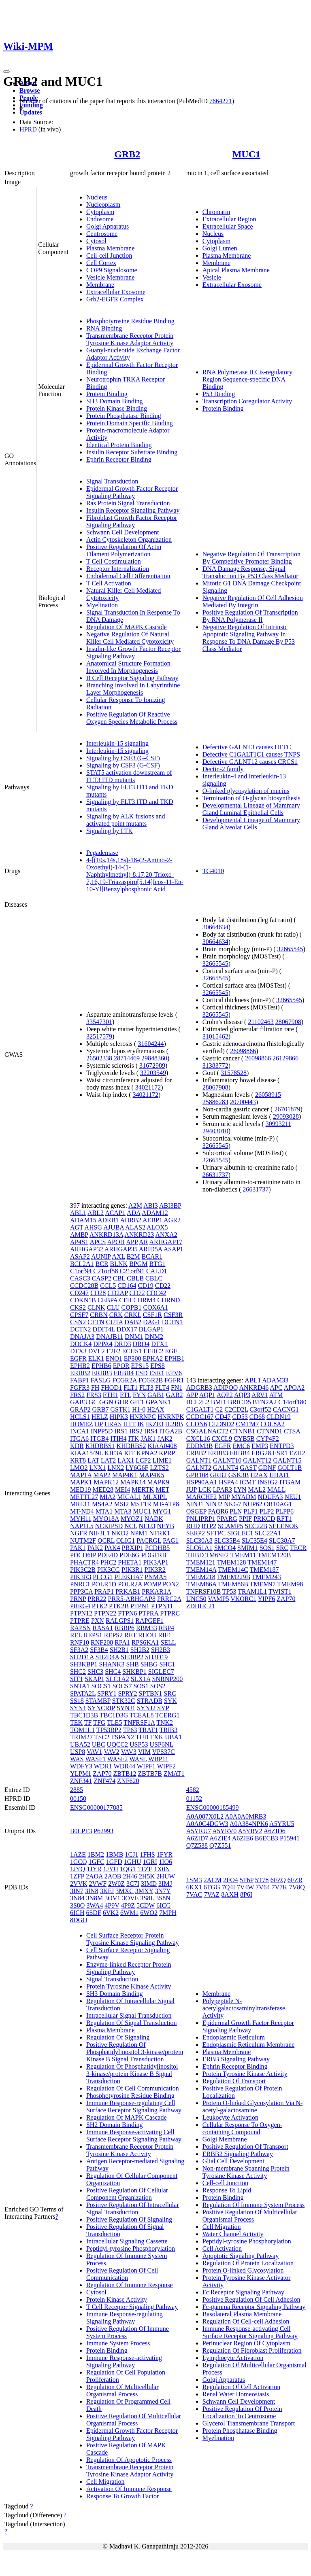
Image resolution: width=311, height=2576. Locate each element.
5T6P (246, 1879)
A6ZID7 (197, 1838)
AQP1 (207, 1394)
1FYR (165, 1854)
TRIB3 (168, 1729)
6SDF (93, 1912)
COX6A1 (155, 1307)
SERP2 (195, 1533)
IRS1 (121, 1431)
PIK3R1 (132, 1569)
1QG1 (128, 1869)
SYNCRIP (101, 1708)
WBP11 (158, 1758)
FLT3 (146, 1387)
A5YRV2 (250, 1831)
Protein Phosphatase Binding (123, 415)
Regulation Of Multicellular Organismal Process (122, 2390)
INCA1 (79, 1431)
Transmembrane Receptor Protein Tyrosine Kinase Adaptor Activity (129, 339)
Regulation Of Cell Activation (241, 2386)
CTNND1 (269, 1431)
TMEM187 (264, 1569)
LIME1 (162, 1460)
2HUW (165, 1876)
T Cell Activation (108, 583)
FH (95, 1387)
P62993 (103, 1831)
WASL (138, 1758)
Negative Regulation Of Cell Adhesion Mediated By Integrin (252, 601)
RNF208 (102, 1642)
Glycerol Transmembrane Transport (248, 2423)
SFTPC (216, 1533)
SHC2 (78, 1671)
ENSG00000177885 (96, 1807)
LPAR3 (222, 1489)
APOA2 (294, 1387)
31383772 (215, 1065)
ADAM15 (83, 1220)
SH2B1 (119, 1649)
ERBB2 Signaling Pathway (237, 2153)
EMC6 (241, 1445)
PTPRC (170, 1613)
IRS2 (136, 1431)
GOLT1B (289, 1467)
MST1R (140, 1504)
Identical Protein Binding (119, 444)
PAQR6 (218, 1511)
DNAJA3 (82, 1336)
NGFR (78, 1533)
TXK (156, 1737)
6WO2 (149, 1912)
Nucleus (96, 197)
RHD (193, 1525)
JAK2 (164, 1438)
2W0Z (116, 1883)
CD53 (240, 1416)
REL (76, 1635)
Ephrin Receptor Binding (118, 459)
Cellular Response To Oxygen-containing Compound (242, 2128)
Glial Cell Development (233, 2161)
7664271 (220, 101)
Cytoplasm (100, 211)
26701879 (287, 1109)
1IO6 (165, 1861)
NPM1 (139, 1533)
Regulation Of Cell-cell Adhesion (246, 2321)
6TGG (212, 1887)
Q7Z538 (197, 1845)
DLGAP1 (151, 1329)
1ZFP (77, 1876)
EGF (171, 1351)
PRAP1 (104, 1591)
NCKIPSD (109, 1525)
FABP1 (79, 1380)
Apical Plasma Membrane (236, 270)
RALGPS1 (120, 1620)
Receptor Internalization (117, 568)
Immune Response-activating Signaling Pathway (124, 2361)
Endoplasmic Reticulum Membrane (248, 2044)
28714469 (127, 1058)
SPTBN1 (150, 1693)
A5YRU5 (281, 1823)
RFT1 (284, 1518)
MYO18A (106, 1518)
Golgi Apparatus (107, 226)
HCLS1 (80, 1416)
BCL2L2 (197, 1402)
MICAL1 (129, 1496)
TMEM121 (200, 1562)
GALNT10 (227, 1460)
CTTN (95, 1322)
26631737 (215, 1174)
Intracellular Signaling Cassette (127, 2241)
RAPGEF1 (149, 1620)
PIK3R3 (80, 1576)
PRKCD (264, 1518)
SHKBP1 (134, 1671)
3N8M (94, 1898)
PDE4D (108, 1555)
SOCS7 (122, 1686)
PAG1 (171, 1540)
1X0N (162, 1869)
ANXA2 (166, 1234)
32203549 (153, 1072)
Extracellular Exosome (115, 291)
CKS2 (78, 1307)
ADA (134, 1212)
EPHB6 (101, 1365)
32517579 (99, 1036)
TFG (99, 1722)
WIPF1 (146, 1766)
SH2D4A (107, 1657)
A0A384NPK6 (249, 1823)
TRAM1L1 (252, 1591)
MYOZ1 (132, 1518)
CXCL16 (198, 1438)
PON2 (171, 1584)
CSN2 (78, 1322)
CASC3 (80, 1278)
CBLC (153, 1278)
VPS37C (163, 1751)
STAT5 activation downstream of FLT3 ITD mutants (129, 776)
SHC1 (167, 1664)
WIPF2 (166, 1766)
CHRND (168, 1300)
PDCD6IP (83, 1555)
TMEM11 (243, 1555)
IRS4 (151, 1431)
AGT (76, 1227)
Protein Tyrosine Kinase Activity (128, 1986)
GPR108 (197, 1474)
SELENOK (283, 1525)
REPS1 (93, 1635)
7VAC (194, 1894)
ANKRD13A (106, 1234)
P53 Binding (218, 393)
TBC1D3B (84, 1715)
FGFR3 (79, 1387)
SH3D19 (156, 1657)
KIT (129, 1453)
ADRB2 (130, 1220)
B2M (133, 1256)
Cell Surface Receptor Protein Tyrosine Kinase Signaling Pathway (132, 1939)
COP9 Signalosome (111, 270)
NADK (154, 1518)
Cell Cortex (101, 262)
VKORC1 (243, 1598)
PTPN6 (127, 1613)
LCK (204, 1489)
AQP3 (242, 1394)
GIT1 (137, 1402)
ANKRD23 (139, 1234)
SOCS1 (101, 1686)
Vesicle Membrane (110, 277)
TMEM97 (263, 1584)
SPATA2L (83, 1693)
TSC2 (101, 1737)
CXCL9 (221, 1438)
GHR (122, 1402)
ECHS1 (132, 1351)
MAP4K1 (124, 1474)
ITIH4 (118, 1438)
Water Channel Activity (233, 2233)
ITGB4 (99, 1438)
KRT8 (78, 1460)
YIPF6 (266, 1598)
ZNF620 (128, 1780)
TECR (298, 1547)
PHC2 (108, 1562)
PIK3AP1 (155, 1562)
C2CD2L (236, 1409)
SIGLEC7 (161, 1671)
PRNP (78, 1598)
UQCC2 (117, 1744)
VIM (144, 1751)
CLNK (96, 1307)
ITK (133, 1438)
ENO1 (114, 1358)
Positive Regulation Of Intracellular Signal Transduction (132, 2208)
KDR (77, 1445)
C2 (219, 1409)
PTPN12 (81, 1613)
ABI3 (150, 1205)
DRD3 (122, 1343)
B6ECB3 (266, 1838)
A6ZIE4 (219, 1838)
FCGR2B (150, 1380)
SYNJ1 (126, 1708)
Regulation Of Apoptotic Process (129, 2459)
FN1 (176, 1387)
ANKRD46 (253, 1387)
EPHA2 (153, 1358)
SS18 (77, 1700)
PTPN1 (139, 1606)
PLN (236, 1511)
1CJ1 (131, 1854)
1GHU (132, 1861)
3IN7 (76, 1890)
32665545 (290, 949)
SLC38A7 (282, 1540)
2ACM (213, 1879)
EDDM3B (199, 1445)
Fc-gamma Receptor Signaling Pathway (254, 2306)
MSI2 (121, 1504)
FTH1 (110, 1394)
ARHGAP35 (121, 1249)
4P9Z (128, 1905)
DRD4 (140, 1343)
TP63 (130, 1729)
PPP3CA (81, 1591)
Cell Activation (222, 2248)
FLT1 (131, 1387)
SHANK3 (111, 1664)
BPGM (138, 1263)
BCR (102, 1263)
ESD (141, 1373)
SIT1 (76, 1678)
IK (140, 1424)
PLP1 (250, 1511)
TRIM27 (81, 1737)
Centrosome (101, 233)
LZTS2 (159, 1467)
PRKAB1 (127, 1591)
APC (276, 1387)
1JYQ (77, 1869)
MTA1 (104, 1511)
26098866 (243, 1050)
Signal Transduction (112, 481)
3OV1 (112, 1898)
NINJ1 (195, 1504)
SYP (163, 1708)
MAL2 (257, 1489)
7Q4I (228, 1887)
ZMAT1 (174, 1773)
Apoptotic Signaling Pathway (240, 2255)
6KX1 (194, 1887)
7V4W (245, 1887)
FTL (125, 1394)
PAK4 (112, 1547)
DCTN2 (80, 1329)
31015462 (215, 1036)
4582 (192, 1789)
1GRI (150, 1861)
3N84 (77, 1898)
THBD (195, 1555)
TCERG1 (167, 1715)
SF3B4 (99, 1649)
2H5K (147, 1876)
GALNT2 (198, 1467)
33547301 (99, 1021)
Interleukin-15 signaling (117, 743)
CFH (125, 1300)
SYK (170, 1700)
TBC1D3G (114, 1715)
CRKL (132, 1314)
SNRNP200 (167, 1678)
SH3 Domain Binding (114, 401)
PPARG (227, 1518)
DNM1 (134, 1336)
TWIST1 (280, 1591)
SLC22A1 (268, 1533)
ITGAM (289, 1482)
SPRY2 (127, 1693)
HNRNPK (171, 1416)
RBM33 (146, 1627)
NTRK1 (159, 1533)
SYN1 (78, 1708)
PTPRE (79, 1620)
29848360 (154, 1058)
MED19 (80, 1489)
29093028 (286, 1116)
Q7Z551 (220, 1845)
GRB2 (127, 154)
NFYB (165, 1525)
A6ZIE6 (242, 1838)
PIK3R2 (154, 1569)
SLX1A (141, 1678)
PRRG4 (80, 1606)
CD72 (137, 1292)
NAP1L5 (82, 1525)
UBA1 (173, 1737)
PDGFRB (153, 1555)
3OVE (130, 1898)
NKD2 (120, 1533)
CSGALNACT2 (207, 1431)
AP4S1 (79, 1241)
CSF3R (173, 1314)
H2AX (155, 1409)
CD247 (79, 1292)
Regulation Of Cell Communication (132, 2088)
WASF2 (117, 1758)
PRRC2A (169, 1598)
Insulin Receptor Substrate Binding (131, 452)
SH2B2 (139, 1649)
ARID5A (150, 1249)
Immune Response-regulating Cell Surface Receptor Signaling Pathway (133, 2106)
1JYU (110, 1869)
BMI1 (218, 1402)
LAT (93, 1460)
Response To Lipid (226, 2190)
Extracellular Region (229, 219)
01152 (194, 1798)
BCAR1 (152, 1256)
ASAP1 (173, 1249)
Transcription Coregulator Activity (247, 401)
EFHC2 (153, 1351)
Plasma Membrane (110, 248)
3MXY (144, 1890)
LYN (240, 1489)
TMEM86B (233, 1584)
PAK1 (78, 1547)
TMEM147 (262, 1562)
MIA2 (107, 1496)
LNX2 (115, 1467)
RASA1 (102, 1627)
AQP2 (225, 1394)
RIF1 (164, 1635)
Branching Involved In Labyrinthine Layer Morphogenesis (133, 689)
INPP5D (102, 1431)
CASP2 (101, 1278)
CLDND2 (221, 1424)
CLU (113, 1307)
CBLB (135, 1278)
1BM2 (95, 1854)
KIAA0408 (162, 1445)
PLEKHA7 (128, 1576)
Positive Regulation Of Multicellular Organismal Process (133, 2420)
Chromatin (216, 211)
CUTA (114, 1322)
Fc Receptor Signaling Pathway (243, 2292)
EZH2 (297, 1453)
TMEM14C (233, 1569)
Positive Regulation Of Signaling (129, 2219)
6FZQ (278, 1879)
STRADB (149, 1700)
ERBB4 (123, 1373)
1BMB (115, 1854)
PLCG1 (103, 1576)
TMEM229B (233, 1576)
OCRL (106, 1540)
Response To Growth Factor (122, 2496)
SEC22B (256, 1525)
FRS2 (77, 1394)
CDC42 (156, 1292)
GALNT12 (257, 1460)
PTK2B (119, 1606)
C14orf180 (292, 1402)
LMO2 (79, 1467)
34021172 (148, 1087)
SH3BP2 (132, 1657)
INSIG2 (267, 1482)
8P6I (246, 1894)
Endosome (100, 219)
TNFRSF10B (203, 1591)
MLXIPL (155, 1496)
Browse (29, 90)
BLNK (119, 1263)
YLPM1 (80, 1773)
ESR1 (156, 1373)
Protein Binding (107, 393)
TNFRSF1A (139, 1722)
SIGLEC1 (240, 1533)
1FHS (147, 1854)
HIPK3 (119, 1416)
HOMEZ (81, 1424)
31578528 (234, 1072)
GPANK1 (158, 1402)
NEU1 (292, 1496)
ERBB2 (80, 1373)
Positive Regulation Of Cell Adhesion (251, 2299)
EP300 (132, 1358)
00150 (78, 1798)
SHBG (149, 1664)
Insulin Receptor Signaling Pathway (133, 510)
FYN (139, 1394)
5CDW (145, 1905)
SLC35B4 (227, 1540)
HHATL (279, 1474)
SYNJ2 (146, 1708)
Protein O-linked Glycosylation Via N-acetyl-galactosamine (252, 2106)
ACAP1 (115, 1212)
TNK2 (164, 1722)
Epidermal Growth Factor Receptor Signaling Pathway (132, 492)
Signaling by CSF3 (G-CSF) (123, 758)
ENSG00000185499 (212, 1807)
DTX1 (159, 1343)
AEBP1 (152, 1220)
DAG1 (151, 1322)
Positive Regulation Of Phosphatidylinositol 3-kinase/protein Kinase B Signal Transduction (134, 2052)
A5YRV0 (224, 1831)
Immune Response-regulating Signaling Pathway (124, 2318)
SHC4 (113, 1671)
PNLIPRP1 (200, 1518)
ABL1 (78, 1212)
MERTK (143, 1489)
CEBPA (107, 1300)
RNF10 (79, 1642)
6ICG (163, 1905)
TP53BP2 (108, 1729)
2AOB (112, 1876)
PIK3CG (108, 1569)
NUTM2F (83, 1540)
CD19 (145, 1285)
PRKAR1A (156, 1591)
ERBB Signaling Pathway (236, 2059)
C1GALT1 (200, 1409)
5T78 (262, 1879)
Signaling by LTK (109, 830)
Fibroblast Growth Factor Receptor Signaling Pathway (131, 521)
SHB (132, 1664)
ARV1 (259, 1394)
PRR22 (96, 1598)
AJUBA (113, 1227)
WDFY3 (81, 1766)
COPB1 (131, 1307)
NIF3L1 (99, 1533)
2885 (76, 1789)
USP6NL (161, 1744)
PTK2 (99, 1606)
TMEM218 (200, 1576)
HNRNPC (143, 1416)
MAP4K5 (151, 1474)
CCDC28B (84, 1285)
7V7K (280, 1887)
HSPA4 (228, 1482)
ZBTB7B (150, 1773)
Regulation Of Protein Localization (248, 2263)
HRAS (113, 1424)
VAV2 (111, 1751)
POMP (152, 1584)
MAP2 (102, 1474)
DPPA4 (102, 1343)
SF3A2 (79, 1649)
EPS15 (140, 1365)
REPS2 (113, 1635)
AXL (118, 1256)
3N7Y (163, 1890)
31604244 (151, 1043)
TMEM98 (290, 1584)
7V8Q (297, 1887)
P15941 (290, 1838)
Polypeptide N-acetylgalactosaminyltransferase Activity (243, 2008)
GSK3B (238, 1474)
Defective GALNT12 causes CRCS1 (250, 761)
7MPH (168, 1912)
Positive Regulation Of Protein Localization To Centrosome (242, 2412)
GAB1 (155, 1394)
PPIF (245, 1518)
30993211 (278, 1123)
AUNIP (101, 1256)
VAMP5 (218, 1598)
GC (93, 1402)
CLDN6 (196, 1424)
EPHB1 (174, 1358)
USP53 (139, 1744)
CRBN (99, 1314)
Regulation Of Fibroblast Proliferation (252, 2350)
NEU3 (147, 1525)
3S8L (147, 1898)
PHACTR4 (84, 1562)
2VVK (78, 1883)
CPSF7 (79, 1314)
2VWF (98, 1883)
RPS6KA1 (145, 1642)
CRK (116, 1314)
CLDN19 (278, 1416)
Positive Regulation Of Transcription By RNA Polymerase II (250, 616)
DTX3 (78, 1351)
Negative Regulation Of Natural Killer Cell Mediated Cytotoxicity (130, 638)
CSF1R (152, 1314)
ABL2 (95, 1212)
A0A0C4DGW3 (207, 1823)
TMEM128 (231, 1562)
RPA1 (122, 1642)
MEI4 (122, 1489)
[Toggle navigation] (6, 71)
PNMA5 (155, 1576)
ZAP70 (102, 1773)
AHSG (93, 1227)
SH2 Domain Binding (114, 2124)
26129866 (285, 1058)
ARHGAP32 (86, 1249)
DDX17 (127, 1329)
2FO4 (230, 1879)
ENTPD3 (282, 1445)
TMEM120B (274, 1555)
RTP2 (209, 1525)
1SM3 (194, 1879)
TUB (142, 1737)
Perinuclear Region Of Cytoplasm (246, 2343)
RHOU (147, 1635)
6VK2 (111, 1912)
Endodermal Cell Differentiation (128, 575)
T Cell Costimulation (113, 561)
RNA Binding (104, 328)
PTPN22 (105, 1613)
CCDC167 (200, 1416)
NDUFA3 (270, 1496)
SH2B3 (160, 1649)
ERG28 (261, 1453)
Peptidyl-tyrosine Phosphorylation (130, 2248)
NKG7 (232, 1504)
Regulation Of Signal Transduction (131, 2022)
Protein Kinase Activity (116, 2299)
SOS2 (157, 1686)
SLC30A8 (199, 1540)
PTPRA (148, 1613)
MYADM (243, 1496)
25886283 (215, 1101)
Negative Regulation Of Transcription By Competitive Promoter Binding (251, 558)
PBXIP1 (132, 1547)
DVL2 (96, 1351)
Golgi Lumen (219, 248)
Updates (30, 112)
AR (143, 1241)
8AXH (230, 1894)
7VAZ (211, 1894)
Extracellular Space (227, 226)
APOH (116, 1241)
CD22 (162, 1285)
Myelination (102, 605)
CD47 (222, 1416)
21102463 (260, 1021)
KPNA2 (147, 1453)
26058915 (268, 1094)
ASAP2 (80, 1256)
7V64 (263, 1887)
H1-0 (138, 1409)
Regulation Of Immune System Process (253, 2204)
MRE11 (80, 1504)
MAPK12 (106, 1482)
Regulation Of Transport (234, 2081)
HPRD (28, 129)
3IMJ (165, 1883)
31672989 (152, 1065)
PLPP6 (284, 1511)
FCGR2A (124, 1380)
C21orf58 (105, 1271)
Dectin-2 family (223, 768)
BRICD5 (239, 1402)
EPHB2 (80, 1365)
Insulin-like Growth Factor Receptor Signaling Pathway (133, 652)
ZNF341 (81, 1780)
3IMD (149, 1883)
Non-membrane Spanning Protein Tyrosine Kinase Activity (246, 2172)
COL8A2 (272, 1424)
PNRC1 (80, 1584)
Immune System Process (118, 2343)
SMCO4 (225, 1547)
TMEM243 (266, 1576)
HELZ (100, 1416)
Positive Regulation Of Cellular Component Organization (127, 2194)
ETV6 (174, 1373)
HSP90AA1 (201, 1482)
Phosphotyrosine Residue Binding (130, 321)
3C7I (132, 1883)
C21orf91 (132, 1271)
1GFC (96, 1861)
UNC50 (196, 1598)
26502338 (99, 1058)
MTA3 (122, 1511)
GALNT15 (287, 1460)
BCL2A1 (82, 1263)
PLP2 (267, 1511)
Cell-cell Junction (109, 255)
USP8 (77, 1751)
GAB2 (174, 1394)
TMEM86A (201, 1584)
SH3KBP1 (84, 1664)
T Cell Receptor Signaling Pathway (132, 2306)
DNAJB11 (109, 1336)
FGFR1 (174, 1380)
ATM (276, 1394)
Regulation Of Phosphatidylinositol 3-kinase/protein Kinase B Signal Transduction (132, 2073)
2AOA (94, 1876)
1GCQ (78, 1861)
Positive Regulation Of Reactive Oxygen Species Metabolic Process (131, 718)
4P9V (111, 1905)
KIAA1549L (86, 1453)
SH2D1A (82, 1657)
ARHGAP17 (165, 1241)
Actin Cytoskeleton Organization (129, 539)
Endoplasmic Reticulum (233, 2037)
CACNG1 (286, 1409)
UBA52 (80, 1744)
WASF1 (95, 1758)
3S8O (77, 1905)
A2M (135, 1205)
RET (130, 1635)
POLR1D (104, 1584)
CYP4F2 (267, 1438)
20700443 (243, 1101)
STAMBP (98, 1700)
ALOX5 (157, 1227)
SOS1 (140, 1686)
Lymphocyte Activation (233, 2357)
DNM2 (154, 1336)
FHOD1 (111, 1387)
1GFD (114, 1861)
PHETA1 (129, 1562)
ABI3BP (170, 1205)
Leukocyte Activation (230, 2117)
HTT (129, 1424)
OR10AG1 (278, 1504)
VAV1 (94, 1751)
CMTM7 (247, 1424)
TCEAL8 (142, 1715)
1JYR (94, 1869)
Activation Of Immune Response (129, 2488)
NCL (130, 1525)
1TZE (144, 1869)
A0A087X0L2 (205, 1816)
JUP (191, 1489)
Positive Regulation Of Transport (245, 2146)
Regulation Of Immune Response (129, 2284)
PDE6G (129, 1555)
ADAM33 (275, 1380)
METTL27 (84, 1496)
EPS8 (157, 1365)
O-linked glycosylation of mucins (246, 790)
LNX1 (97, 1467)
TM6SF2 (217, 1555)
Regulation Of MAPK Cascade (126, 626)
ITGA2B (170, 1431)
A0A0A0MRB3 (245, 1816)
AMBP (79, 1234)
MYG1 (162, 1511)
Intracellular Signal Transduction (129, 2015)
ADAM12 (155, 1212)
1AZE (78, 1854)
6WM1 (129, 1912)
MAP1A (81, 1474)
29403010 (215, 1131)
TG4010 (213, 870)
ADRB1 (108, 1220)
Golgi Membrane (224, 2139)
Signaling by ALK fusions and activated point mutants (125, 820)
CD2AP (117, 1292)
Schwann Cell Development (122, 532)
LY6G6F (137, 1467)
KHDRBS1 (100, 1445)
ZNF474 (104, 1780)
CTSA (292, 1431)
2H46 (130, 1876)
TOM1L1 (82, 1729)
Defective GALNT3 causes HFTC (246, 747)
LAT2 (108, 1460)
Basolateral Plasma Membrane (242, 2314)
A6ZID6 (274, 1831)
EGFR (78, 1358)
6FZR (295, 1879)
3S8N (163, 1898)
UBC (98, 1744)
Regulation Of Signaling (117, 2037)
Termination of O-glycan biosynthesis (251, 798)
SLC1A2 (117, 1678)
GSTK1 (120, 1409)
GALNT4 (225, 1467)
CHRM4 (144, 1300)
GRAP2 (80, 1409)
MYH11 (81, 1518)
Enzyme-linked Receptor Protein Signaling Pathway (128, 1968)
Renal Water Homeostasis (235, 2394)
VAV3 (129, 1751)
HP (99, 1424)
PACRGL (148, 1540)
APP (132, 1241)
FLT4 (162, 1387)
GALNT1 (198, 1460)
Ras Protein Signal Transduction (128, 503)
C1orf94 (81, 1271)
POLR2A (130, 1584)
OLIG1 (125, 1540)
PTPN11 (162, 1606)
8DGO (78, 1920)
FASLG (101, 1380)
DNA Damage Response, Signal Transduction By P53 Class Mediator (250, 572)
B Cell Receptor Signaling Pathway (132, 677)
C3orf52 (260, 1409)
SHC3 (95, 1671)
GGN (106, 1402)
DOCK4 (81, 1343)
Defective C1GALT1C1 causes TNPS (251, 754)
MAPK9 (158, 1482)
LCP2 (143, 1460)
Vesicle (211, 277)
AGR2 (172, 1220)
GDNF (267, 1467)
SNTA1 (80, 1686)
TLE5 (114, 1722)
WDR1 (103, 1766)
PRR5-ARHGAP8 (132, 1598)
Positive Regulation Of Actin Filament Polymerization (123, 550)
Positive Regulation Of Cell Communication (122, 2274)
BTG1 (157, 1263)
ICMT (248, 1482)
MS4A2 (102, 1504)
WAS (77, 1758)
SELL (168, 1642)
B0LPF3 (81, 1831)
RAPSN (80, 1627)
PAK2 (95, 1547)
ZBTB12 (124, 1773)
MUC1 (246, 154)
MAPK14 (132, 1482)
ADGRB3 (199, 1387)
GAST (248, 1467)
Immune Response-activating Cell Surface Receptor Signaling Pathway (133, 2136)
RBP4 (166, 1627)
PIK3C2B (83, 1569)
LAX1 (125, 1460)
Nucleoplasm (103, 204)
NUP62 (252, 1504)
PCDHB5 (157, 1547)
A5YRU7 (198, 1831)
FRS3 (93, 1394)
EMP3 (259, 1445)
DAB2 (132, 1322)
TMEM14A (201, 1569)
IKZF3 (155, 1424)
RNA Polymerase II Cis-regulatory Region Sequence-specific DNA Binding (247, 379)
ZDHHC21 (200, 1606)
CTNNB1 (242, 1431)
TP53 (229, 1591)
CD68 (257, 1416)
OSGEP (196, 1511)
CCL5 (108, 1285)
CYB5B (244, 1438)
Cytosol (96, 240)
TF (88, 1722)
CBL (119, 1278)
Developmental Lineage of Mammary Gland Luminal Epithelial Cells (251, 809)
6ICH (77, 1912)
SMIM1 (247, 1547)
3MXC (124, 1890)
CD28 (98, 1292)
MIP (224, 1496)
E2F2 (114, 1351)
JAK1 (148, 1438)
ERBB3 (102, 1373)
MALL (276, 1489)
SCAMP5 (230, 1525)
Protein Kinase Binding (116, 408)
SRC (170, 1693)
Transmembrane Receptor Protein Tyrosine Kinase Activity (129, 2150)
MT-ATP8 (166, 1504)
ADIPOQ (225, 1387)
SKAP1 (94, 1678)
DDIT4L (103, 1329)
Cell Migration (105, 2481)
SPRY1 (106, 1693)
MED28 (102, 1489)
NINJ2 (213, 1504)
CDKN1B (83, 1300)
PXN (97, 1620)
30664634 (215, 927)
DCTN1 (172, 1322)
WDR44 (124, 1766)
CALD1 (156, 1271)
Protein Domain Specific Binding (129, 423)
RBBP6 (124, 1627)
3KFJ (107, 1890)
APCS (97, 1241)
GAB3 (78, 1402)
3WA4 (94, 1905)
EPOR (121, 1365)
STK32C (123, 1700)
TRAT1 (148, 1729)
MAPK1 (81, 1482)
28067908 (288, 1021)
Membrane (100, 284)
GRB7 (100, 1409)
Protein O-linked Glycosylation (243, 2270)
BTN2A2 (265, 1402)
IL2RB (174, 1424)
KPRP (167, 1453)
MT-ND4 (82, 1511)
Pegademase (102, 852)
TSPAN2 (122, 1737)
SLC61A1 (199, 1547)
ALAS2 (135, 1227)
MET (162, 1489)
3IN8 (91, 1890)
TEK (76, 1722)
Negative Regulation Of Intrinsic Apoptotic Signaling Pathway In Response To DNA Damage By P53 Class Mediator (248, 637)
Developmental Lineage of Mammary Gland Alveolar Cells (251, 823)
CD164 (126, 1285)
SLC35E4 (254, 1540)
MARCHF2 (201, 1496)
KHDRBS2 (131, 1445)
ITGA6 (79, 1438)
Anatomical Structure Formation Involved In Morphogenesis (128, 667)
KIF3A (113, 1453)
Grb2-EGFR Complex (115, 299)
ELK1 (96, 1358)
